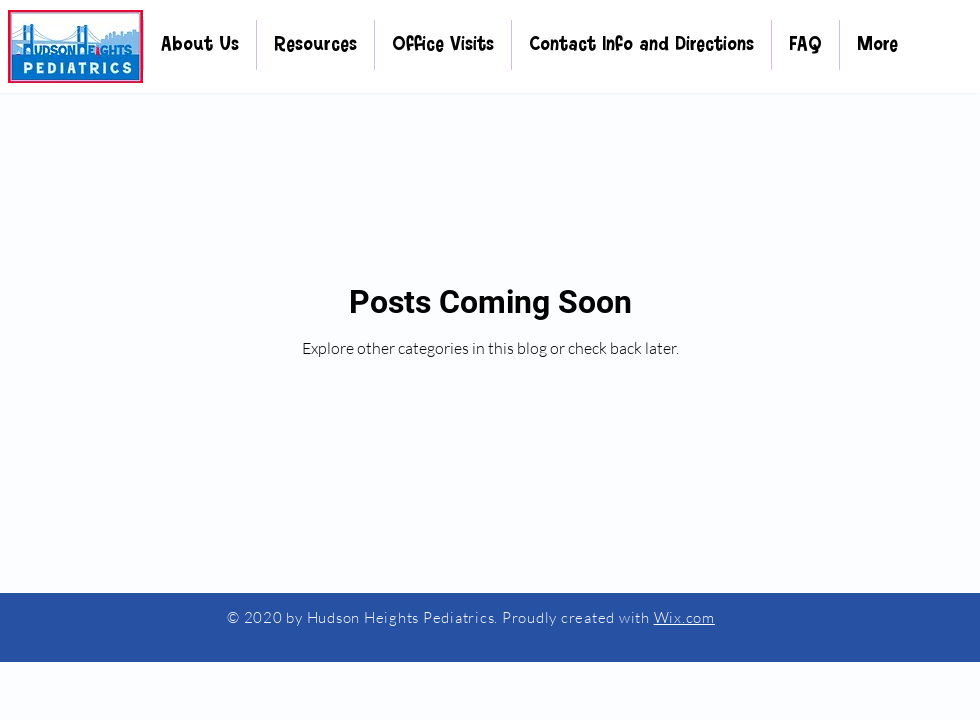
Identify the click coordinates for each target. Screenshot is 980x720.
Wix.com (684, 617)
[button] (200, 45)
